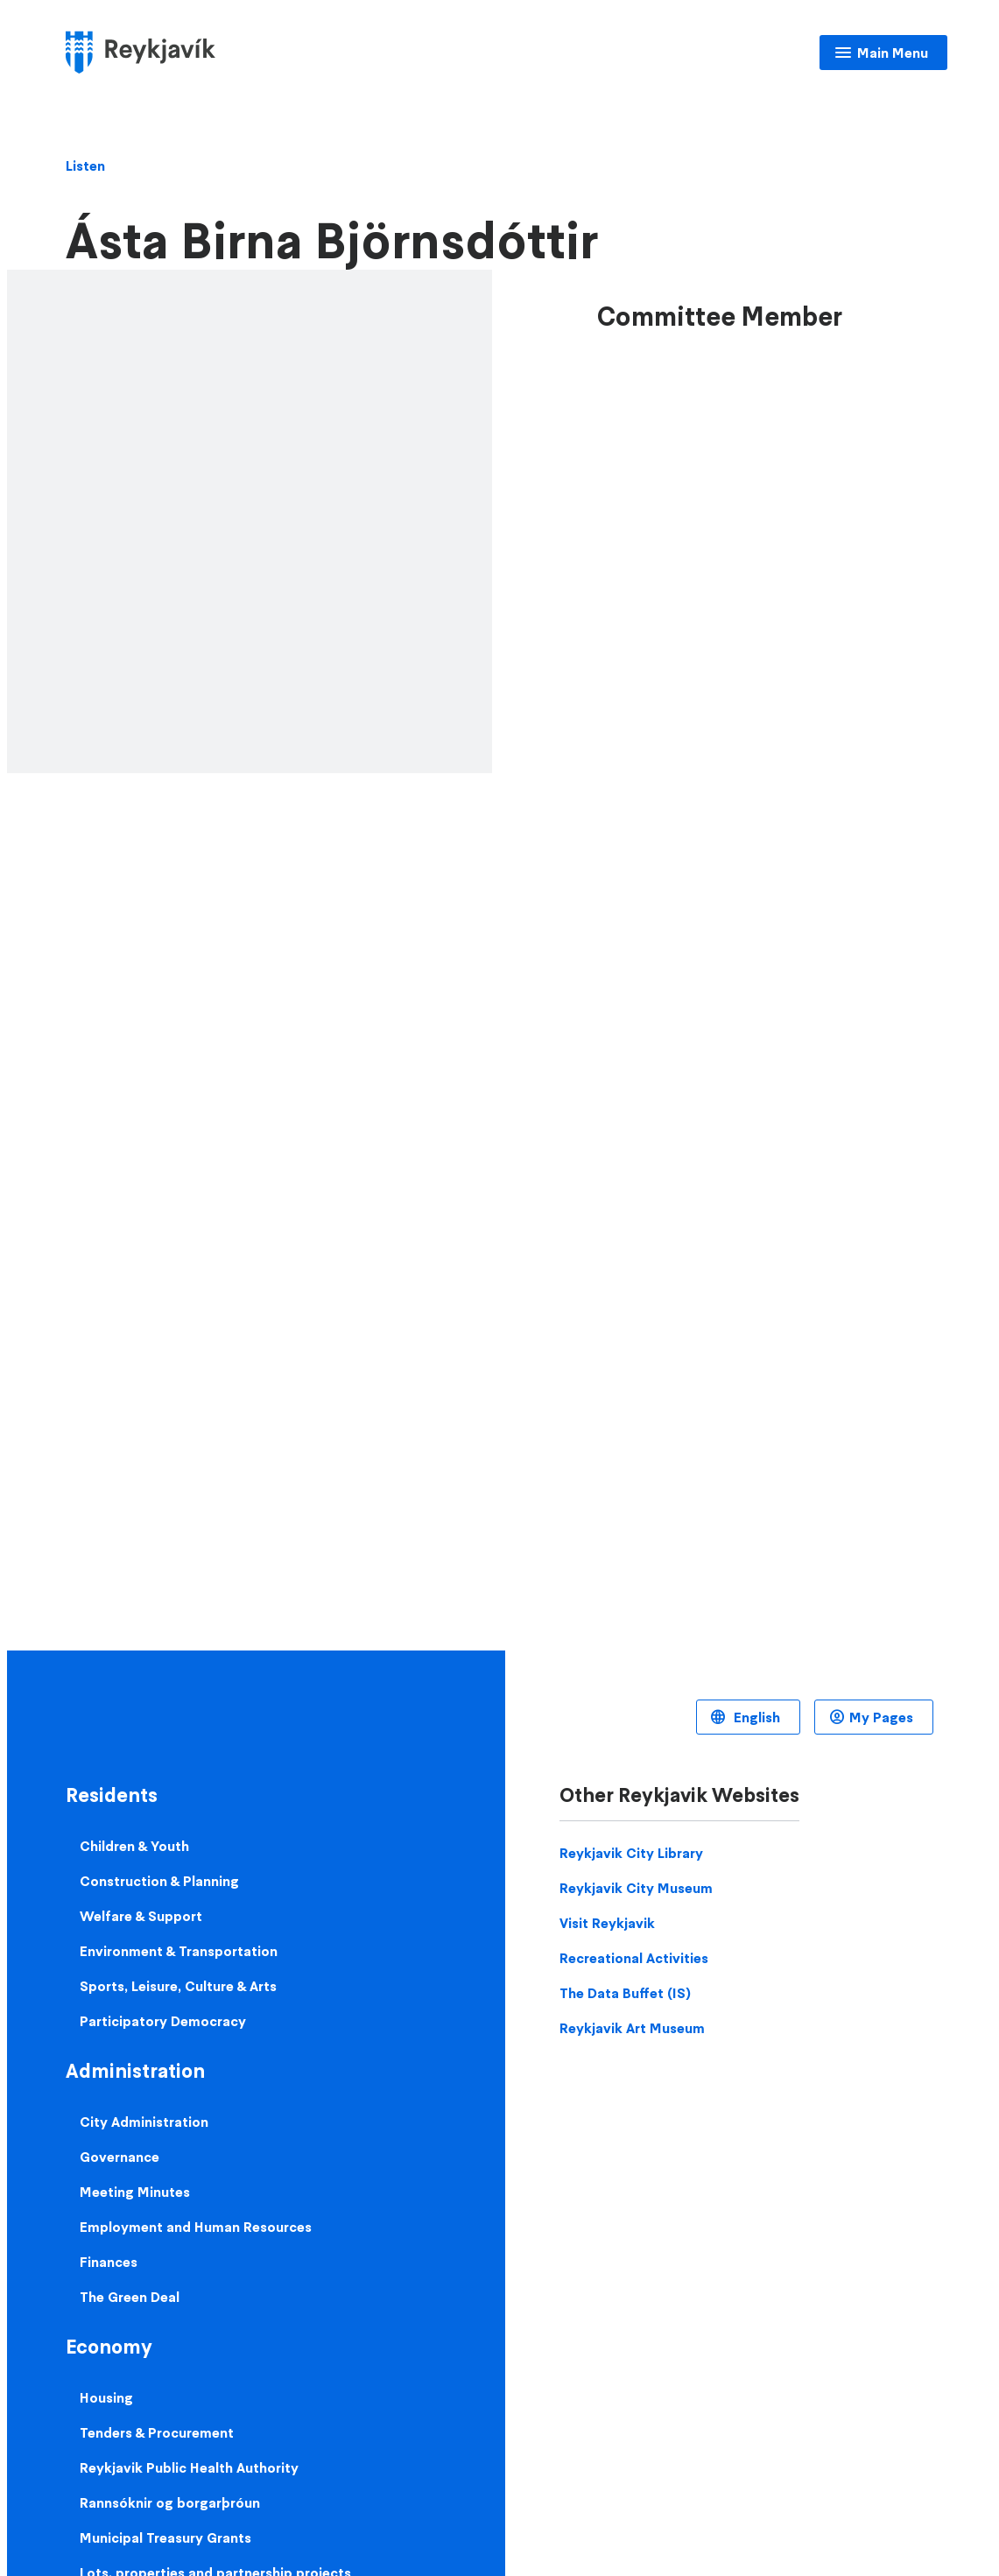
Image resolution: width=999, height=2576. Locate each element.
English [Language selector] (755, 1717)
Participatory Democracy (163, 2021)
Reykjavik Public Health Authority (189, 2467)
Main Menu (892, 52)
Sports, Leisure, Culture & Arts (178, 1986)
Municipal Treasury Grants (165, 2537)
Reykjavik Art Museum (632, 2028)
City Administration (144, 2121)
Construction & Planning (159, 1881)
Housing (106, 2397)
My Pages (881, 1717)
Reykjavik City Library (631, 1853)
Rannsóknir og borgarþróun (170, 2502)
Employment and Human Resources (196, 2226)
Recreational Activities (633, 1958)
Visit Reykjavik (607, 1923)
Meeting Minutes (135, 2191)
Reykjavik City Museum (636, 1888)
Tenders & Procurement (157, 2432)
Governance (119, 2156)
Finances (108, 2261)
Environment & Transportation (179, 1951)
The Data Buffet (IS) (625, 1993)
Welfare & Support (141, 1916)
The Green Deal (129, 2296)
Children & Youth (134, 1846)
